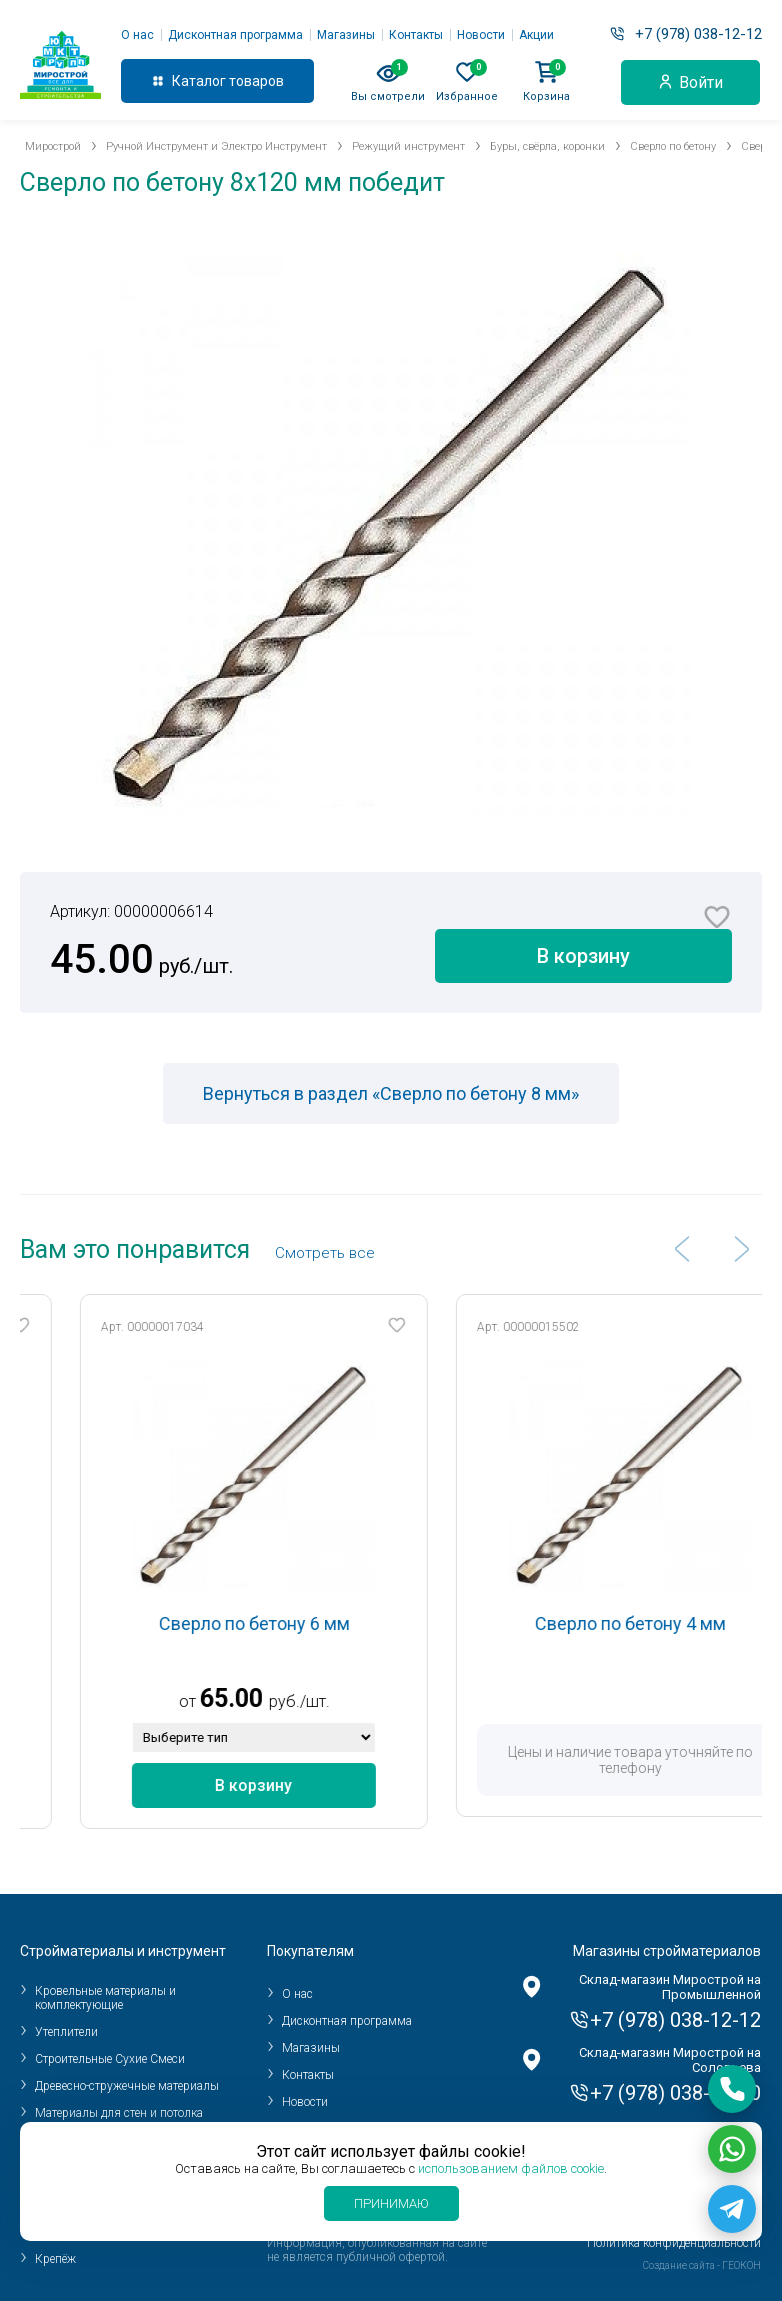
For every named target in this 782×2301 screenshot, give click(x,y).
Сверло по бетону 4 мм (678, 1623)
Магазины (346, 35)
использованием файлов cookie (511, 2168)
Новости (481, 35)
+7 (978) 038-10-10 (675, 2093)
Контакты (416, 35)
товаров (256, 81)
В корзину (583, 956)
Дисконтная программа (235, 35)
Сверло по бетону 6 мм (302, 1623)
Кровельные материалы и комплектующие (105, 1998)
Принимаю (391, 2203)
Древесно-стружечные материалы (127, 2086)
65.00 (279, 1698)
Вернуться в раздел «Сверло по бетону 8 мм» (391, 1093)
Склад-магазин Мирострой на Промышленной (670, 1987)
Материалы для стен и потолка (119, 2113)
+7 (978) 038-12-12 (698, 34)
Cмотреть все (325, 1253)
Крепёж (55, 2259)
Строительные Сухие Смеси (110, 2059)
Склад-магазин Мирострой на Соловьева (670, 2060)
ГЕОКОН (741, 2265)
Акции (536, 35)
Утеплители (66, 2032)
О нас (137, 35)
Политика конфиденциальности (674, 2243)
